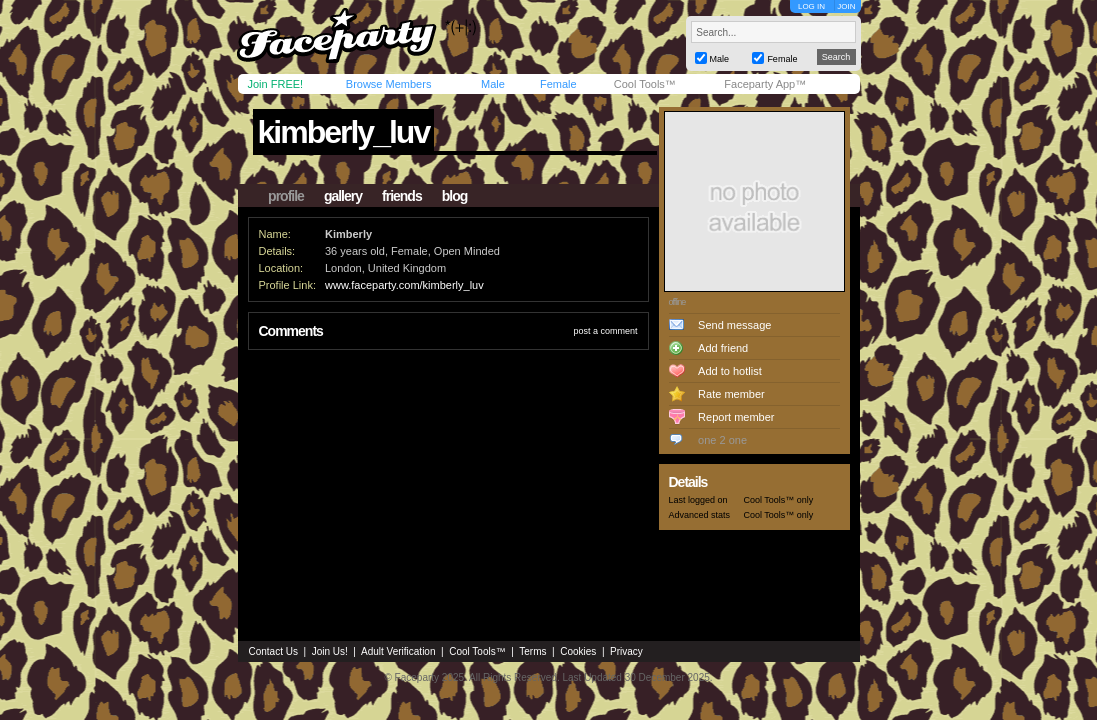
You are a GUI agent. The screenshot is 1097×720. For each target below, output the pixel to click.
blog (455, 196)
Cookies (578, 651)
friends (402, 196)
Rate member (731, 394)
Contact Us (273, 651)
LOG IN (811, 6)
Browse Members (389, 84)
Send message (734, 325)
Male (493, 84)
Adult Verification (398, 651)
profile (286, 196)
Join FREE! (276, 84)
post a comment (605, 331)
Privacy (626, 651)
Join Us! (330, 651)
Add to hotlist (730, 371)
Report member (736, 417)
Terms (532, 651)
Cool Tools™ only (779, 500)
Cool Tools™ (645, 84)
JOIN (846, 6)
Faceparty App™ (765, 84)
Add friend (723, 348)
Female (558, 84)
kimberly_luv (344, 132)
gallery (343, 196)
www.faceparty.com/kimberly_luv (404, 285)
